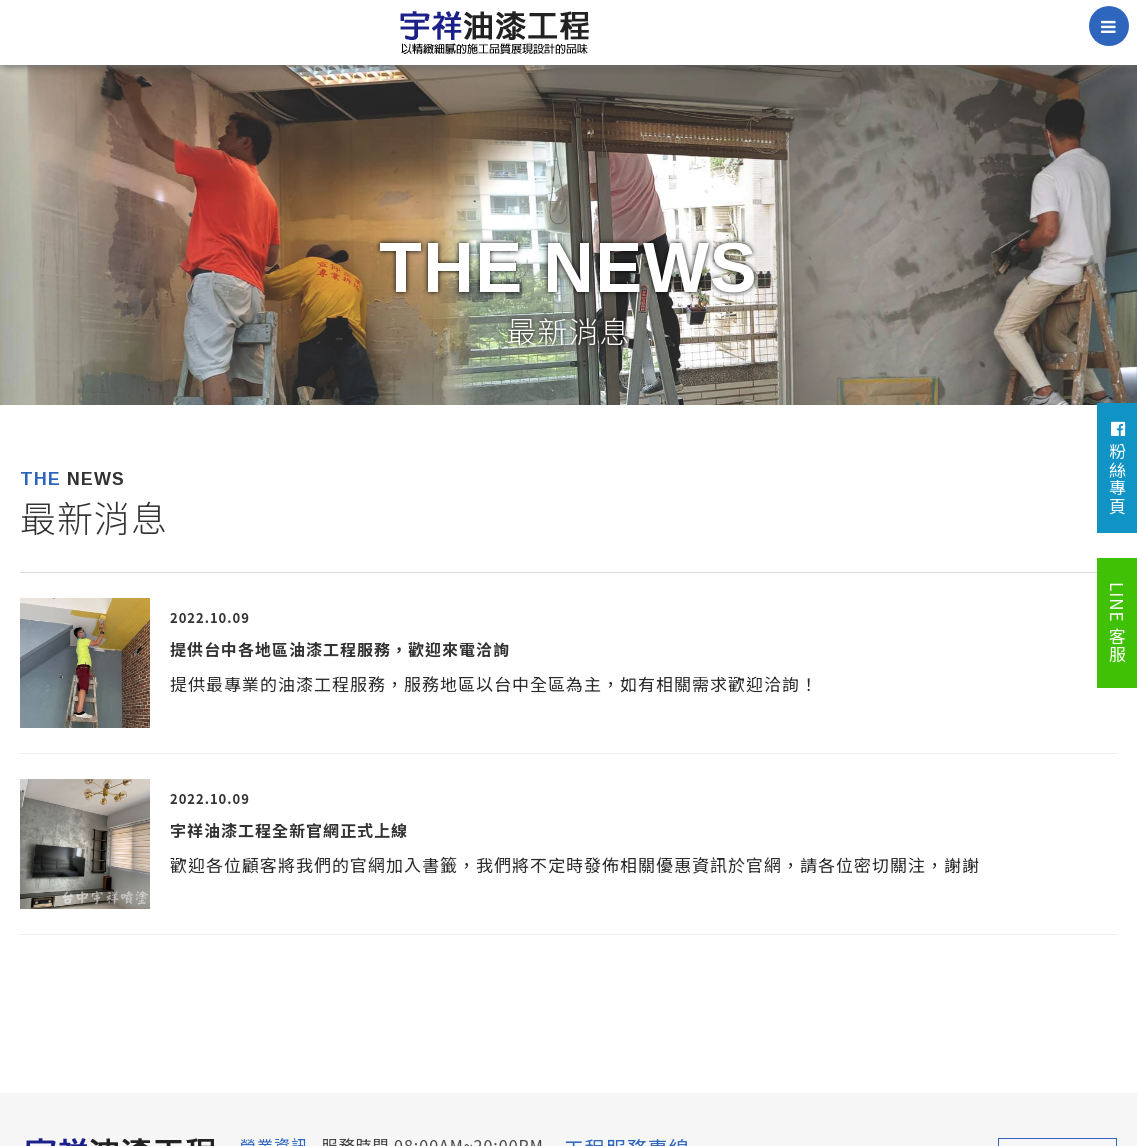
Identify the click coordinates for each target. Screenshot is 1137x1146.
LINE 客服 (1117, 622)
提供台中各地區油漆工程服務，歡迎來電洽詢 (340, 649)
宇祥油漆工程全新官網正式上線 (289, 830)
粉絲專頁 (1117, 467)
